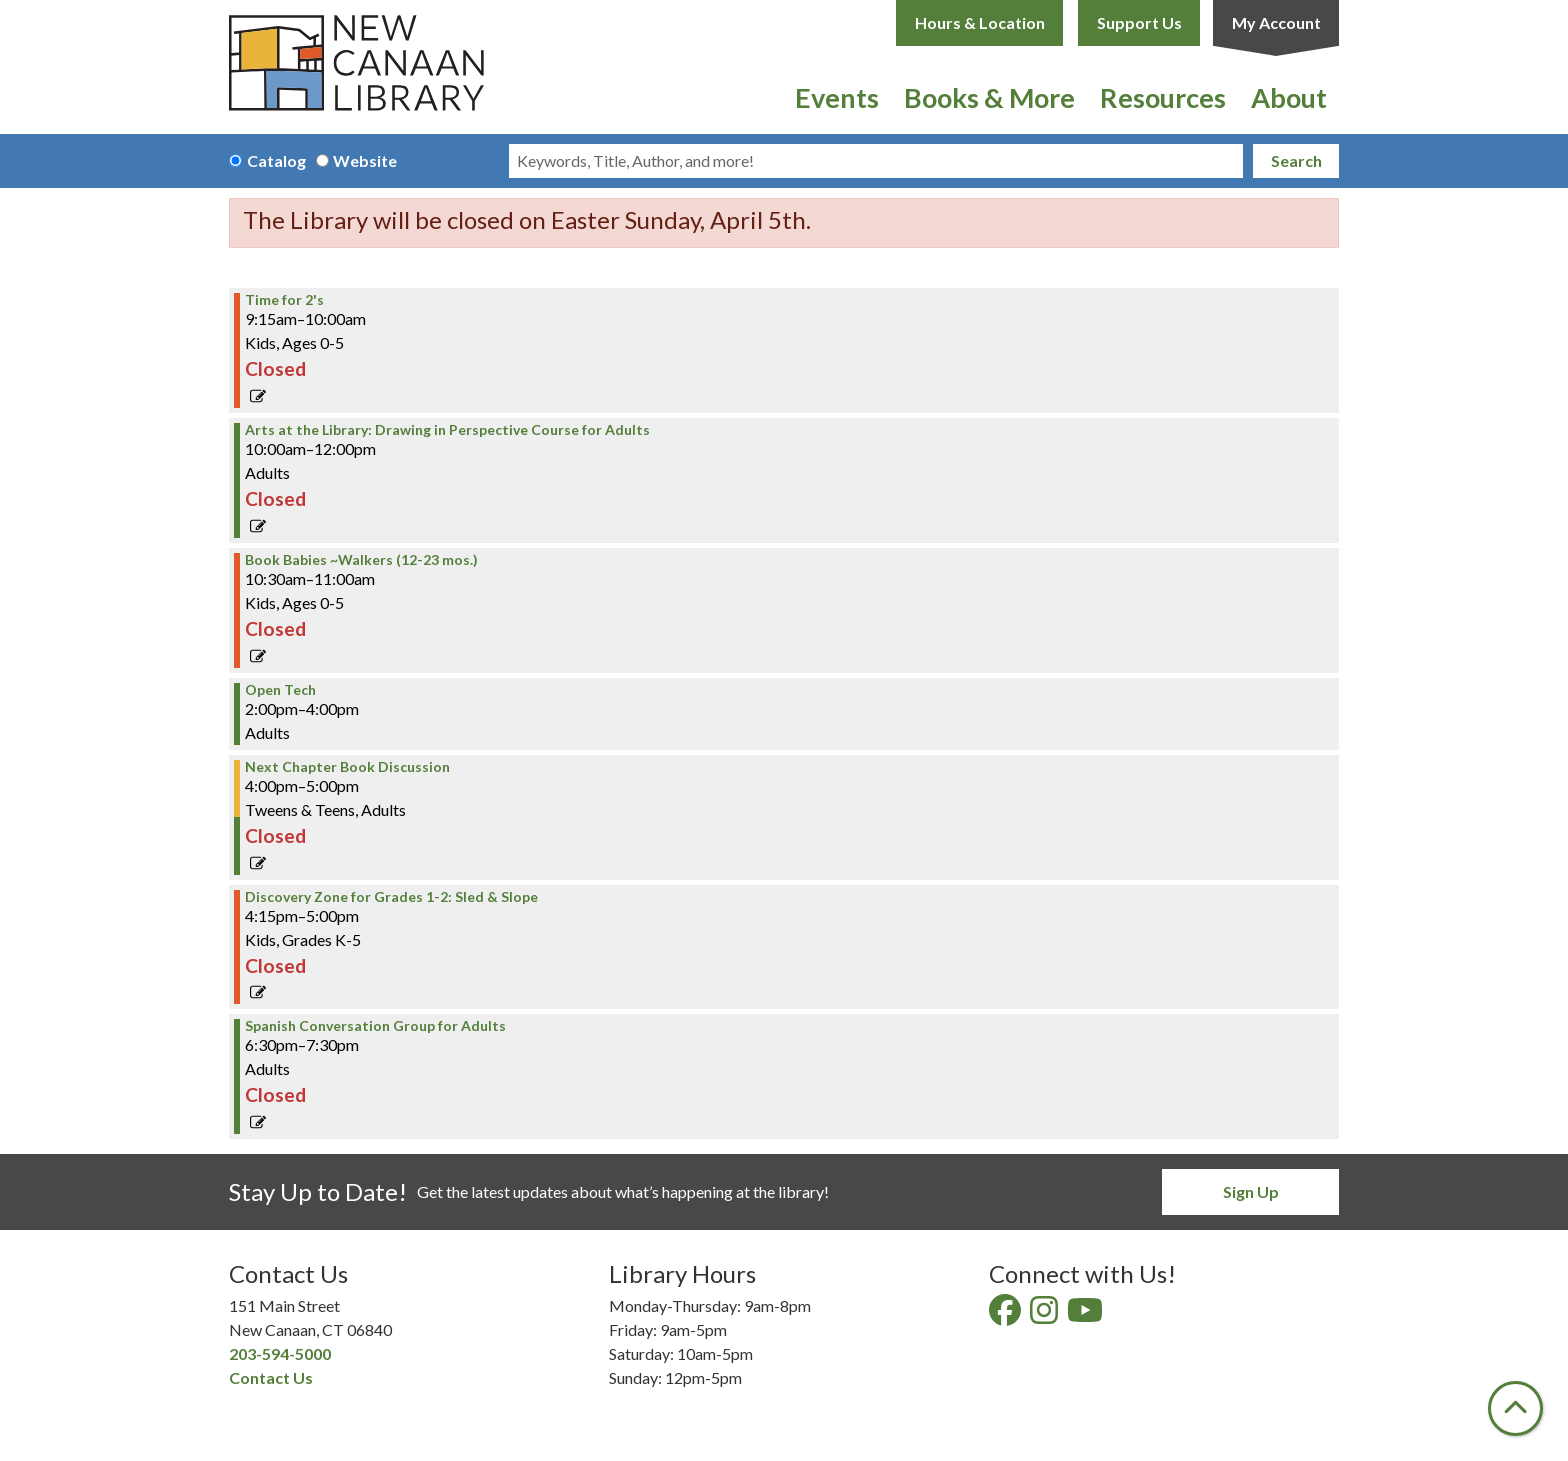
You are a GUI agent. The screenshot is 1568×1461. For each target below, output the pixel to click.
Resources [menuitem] (1163, 97)
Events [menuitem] (837, 97)
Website (365, 160)
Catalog (276, 160)
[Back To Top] (1515, 1408)
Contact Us (271, 1377)
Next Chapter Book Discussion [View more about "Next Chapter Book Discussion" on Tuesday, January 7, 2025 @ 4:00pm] (347, 767)
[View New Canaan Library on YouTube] (1086, 1315)
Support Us (1139, 22)
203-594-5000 (280, 1353)
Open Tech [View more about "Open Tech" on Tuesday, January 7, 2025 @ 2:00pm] (280, 690)
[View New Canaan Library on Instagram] (1045, 1315)
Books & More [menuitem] (989, 97)
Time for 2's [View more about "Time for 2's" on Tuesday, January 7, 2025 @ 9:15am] (284, 300)
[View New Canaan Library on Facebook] (1006, 1315)
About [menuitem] (1289, 97)
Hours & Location (980, 22)
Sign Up (1251, 1191)
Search (1296, 160)
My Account (1276, 22)
